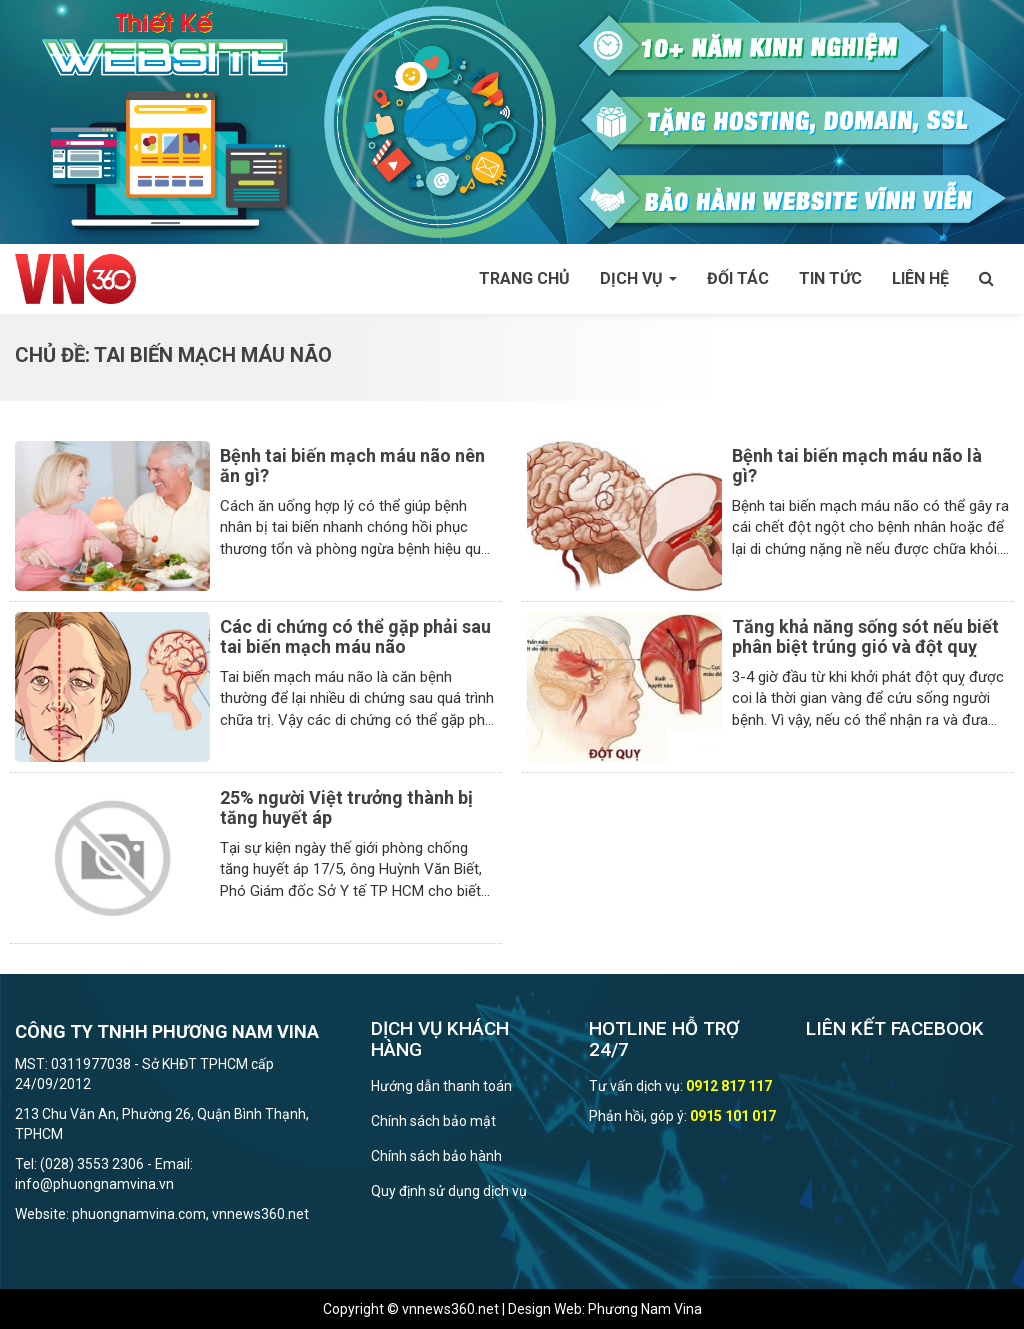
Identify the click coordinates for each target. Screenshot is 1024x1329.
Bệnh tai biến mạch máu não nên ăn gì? (352, 465)
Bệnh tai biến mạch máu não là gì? (857, 465)
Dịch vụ (638, 278)
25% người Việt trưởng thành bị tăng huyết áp (346, 807)
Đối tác (738, 278)
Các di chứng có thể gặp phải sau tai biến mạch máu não (355, 636)
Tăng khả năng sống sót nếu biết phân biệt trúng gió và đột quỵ (865, 636)
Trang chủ (524, 278)
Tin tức (830, 278)
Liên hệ (920, 278)
